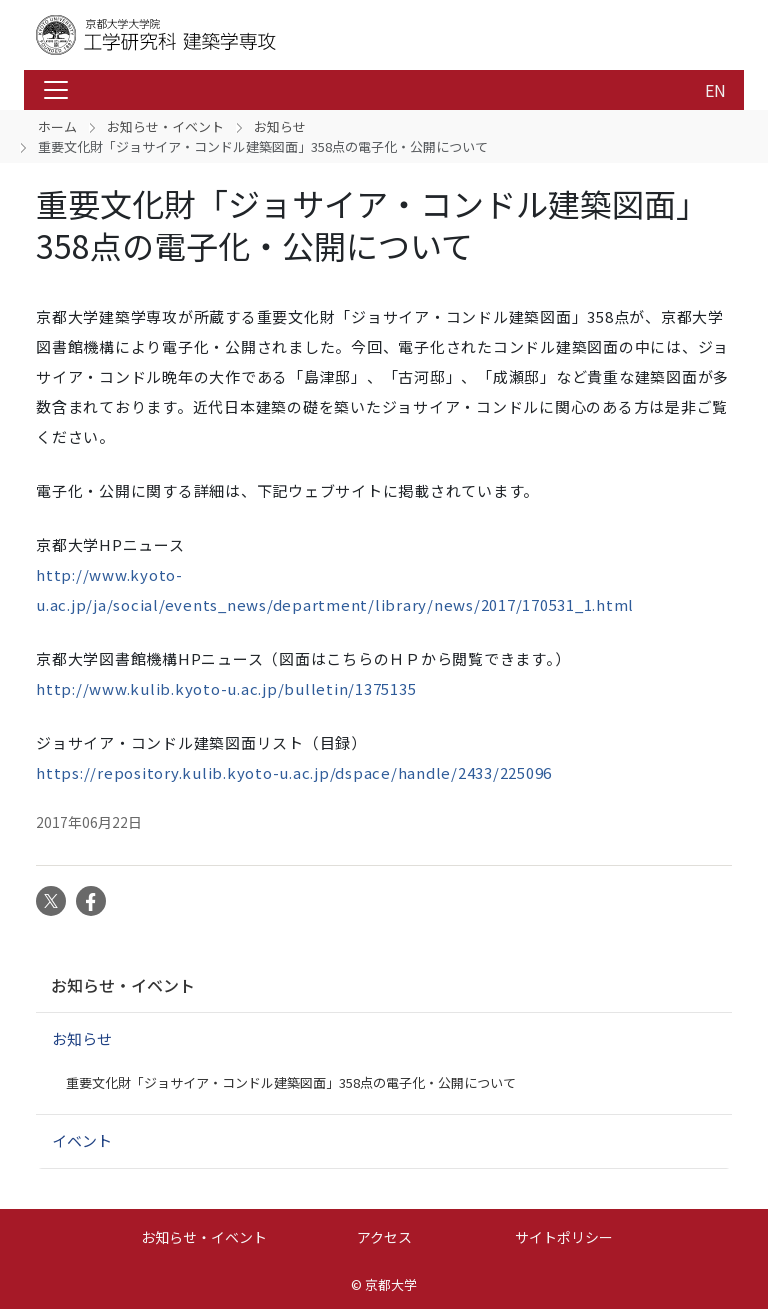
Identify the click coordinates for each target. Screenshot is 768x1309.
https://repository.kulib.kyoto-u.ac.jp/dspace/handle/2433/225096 (294, 772)
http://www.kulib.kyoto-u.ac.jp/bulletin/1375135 (226, 688)
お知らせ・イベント (165, 126)
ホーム (57, 126)
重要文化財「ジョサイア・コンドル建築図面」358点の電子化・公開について (291, 1082)
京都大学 (391, 1284)
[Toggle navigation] (56, 90)
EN (715, 90)
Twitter (51, 901)
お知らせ (280, 126)
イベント (82, 1140)
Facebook (91, 901)
